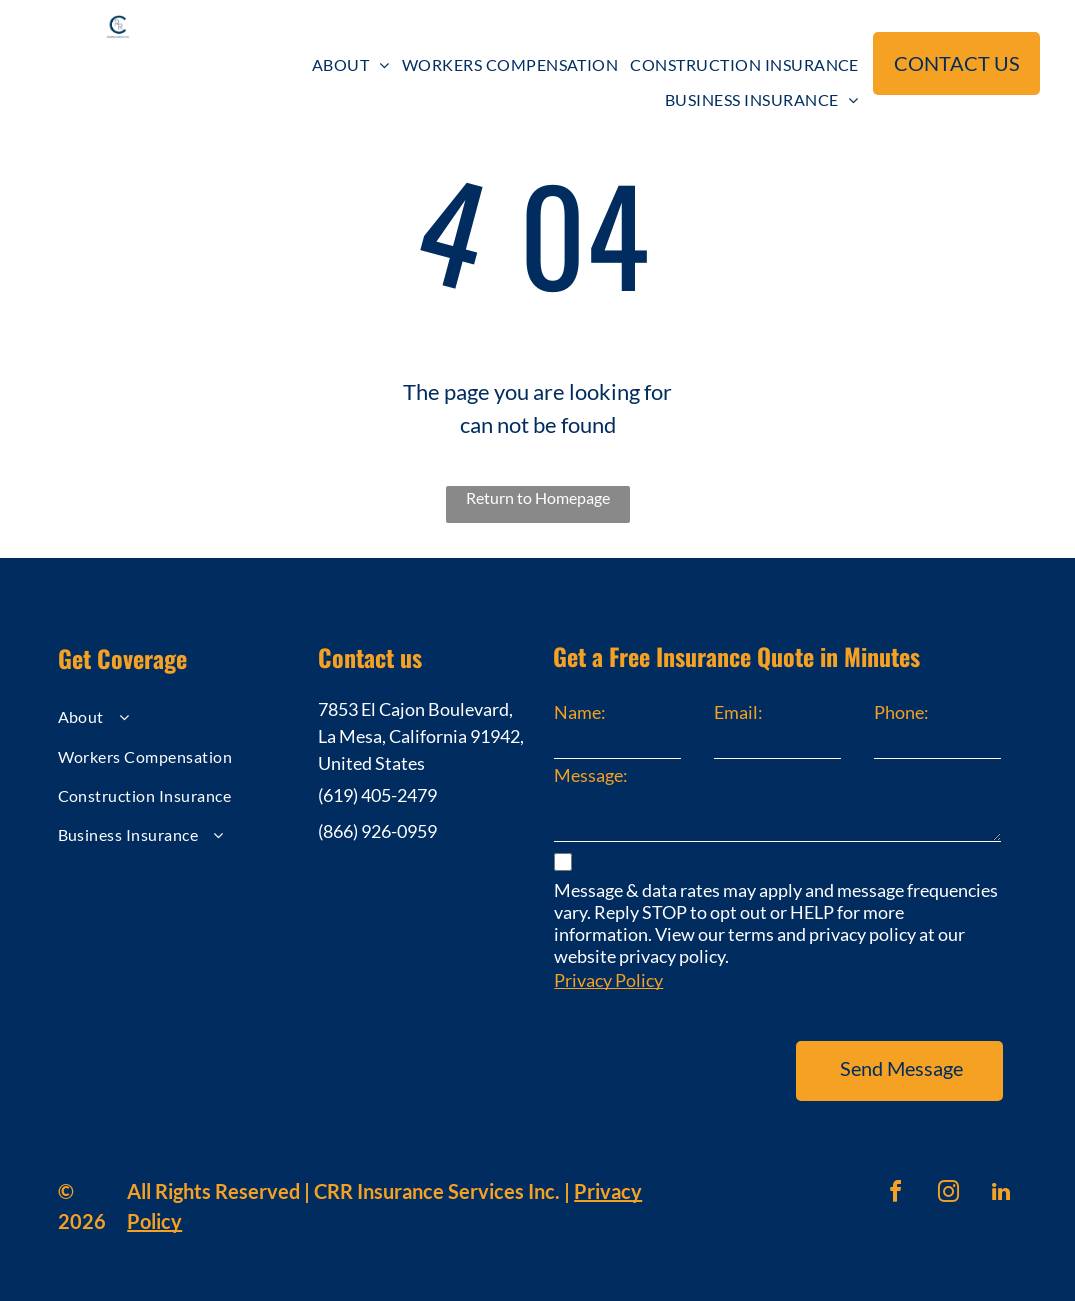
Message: (591, 775)
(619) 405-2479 (377, 795)
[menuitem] (351, 65)
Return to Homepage (538, 497)
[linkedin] (1001, 1194)
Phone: (901, 712)
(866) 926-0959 (377, 831)
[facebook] (895, 1194)
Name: (580, 712)
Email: (738, 712)
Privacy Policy (608, 980)
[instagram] (948, 1194)
